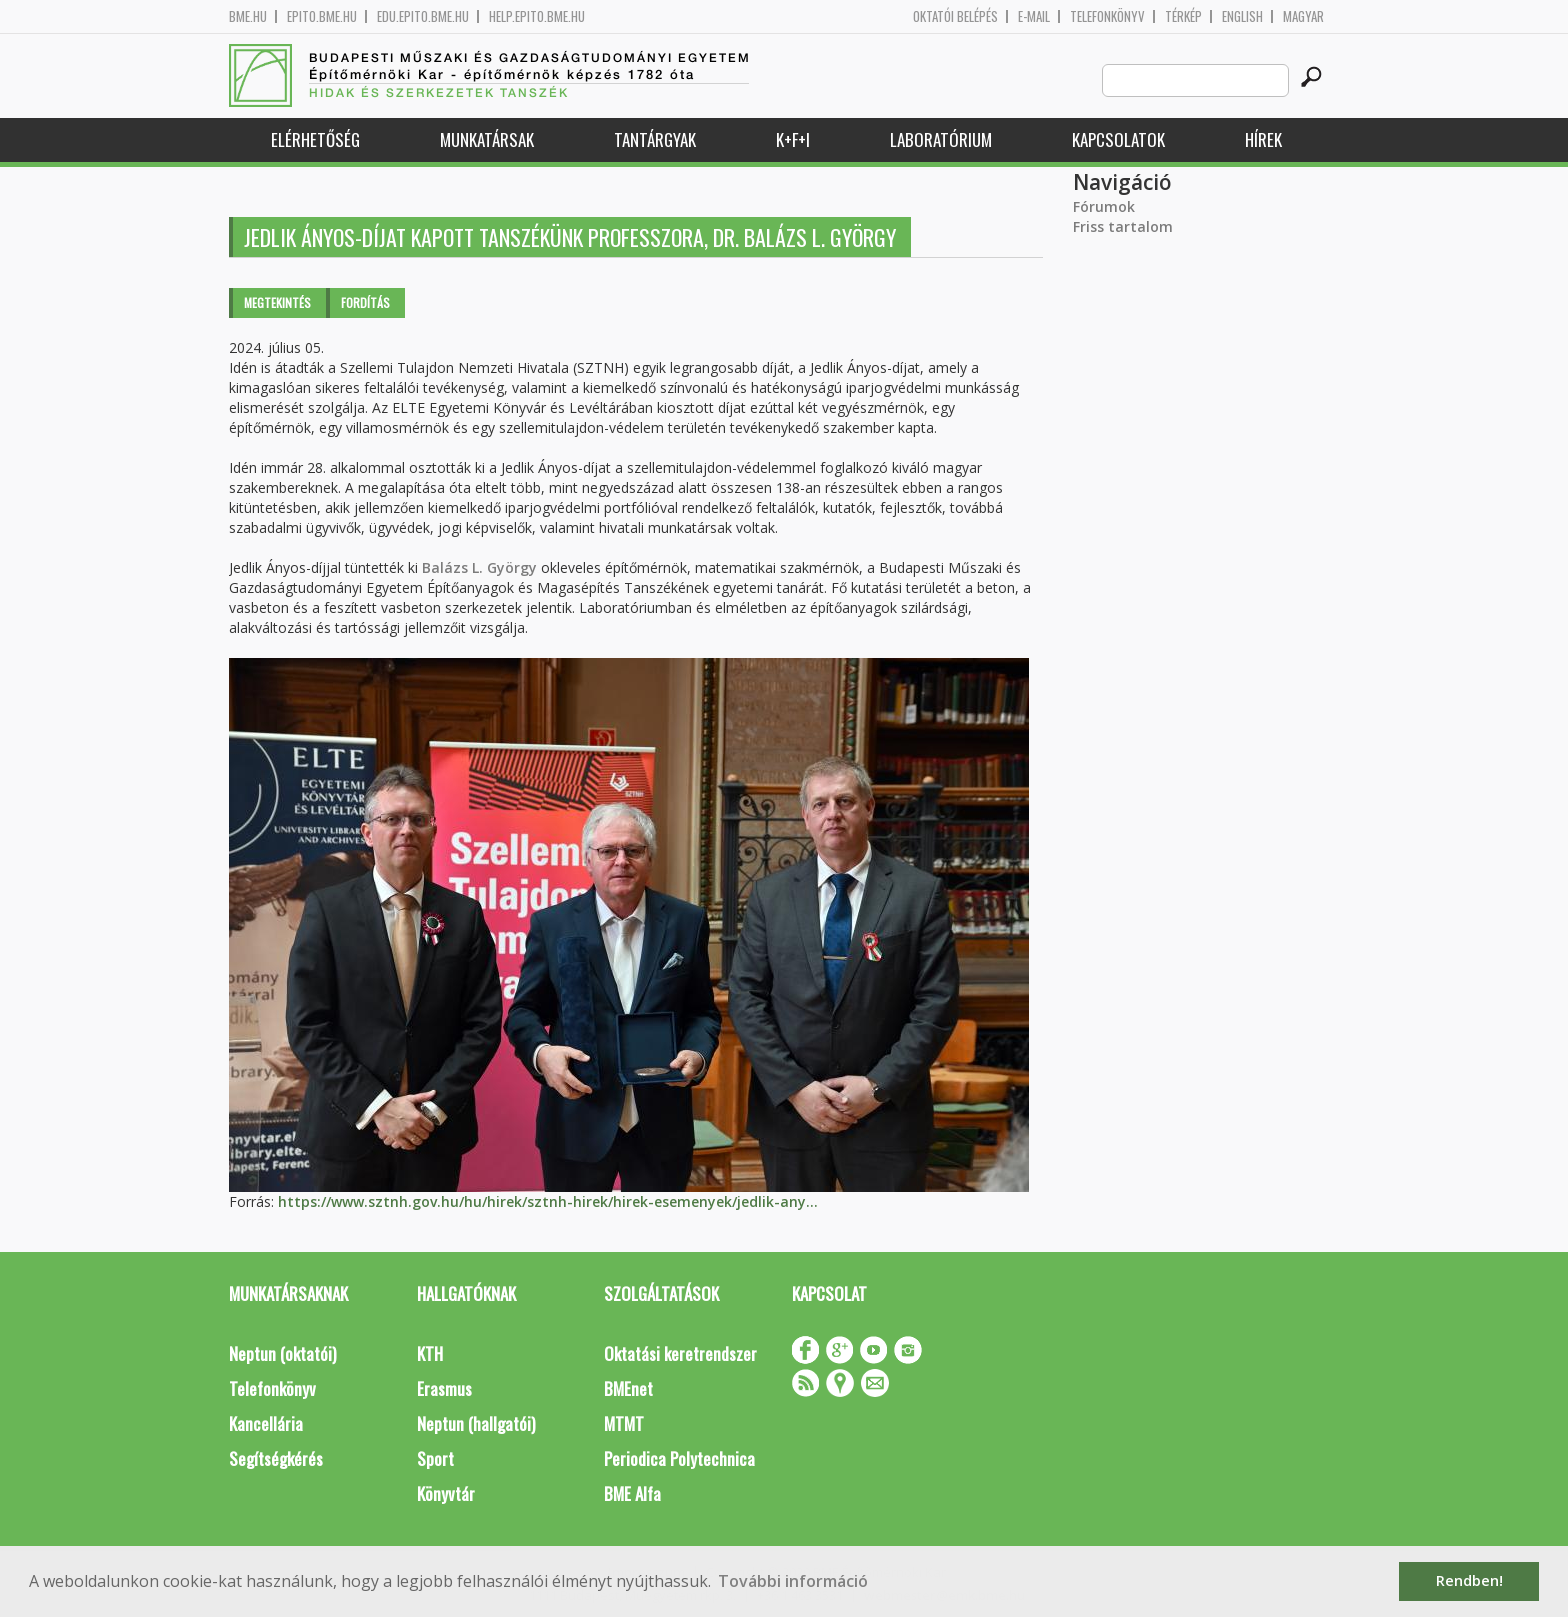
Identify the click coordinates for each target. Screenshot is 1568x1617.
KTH (430, 1353)
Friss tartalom (1123, 226)
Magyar (1303, 16)
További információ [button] (793, 1581)
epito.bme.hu (322, 16)
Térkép (1183, 16)
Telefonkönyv (1107, 16)
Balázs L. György (479, 567)
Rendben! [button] (1469, 1580)
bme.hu (248, 16)
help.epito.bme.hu (537, 16)
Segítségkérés (276, 1458)
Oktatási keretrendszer (680, 1353)
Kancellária (266, 1423)
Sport (435, 1458)
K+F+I (793, 139)
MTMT (624, 1423)
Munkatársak (487, 139)
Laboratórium (941, 139)
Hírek (1263, 139)
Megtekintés (277, 302)
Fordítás (365, 302)
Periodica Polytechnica (679, 1458)
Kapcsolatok (1118, 139)
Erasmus (444, 1388)
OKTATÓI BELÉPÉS (955, 16)
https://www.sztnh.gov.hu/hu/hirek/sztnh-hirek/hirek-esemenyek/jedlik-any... (548, 1201)
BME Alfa (632, 1493)
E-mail (1034, 16)
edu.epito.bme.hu (423, 16)
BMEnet (628, 1388)
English (1242, 16)
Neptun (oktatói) (282, 1353)
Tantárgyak (655, 139)
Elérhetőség (315, 139)
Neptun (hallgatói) (476, 1423)
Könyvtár (446, 1493)
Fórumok (1104, 206)
